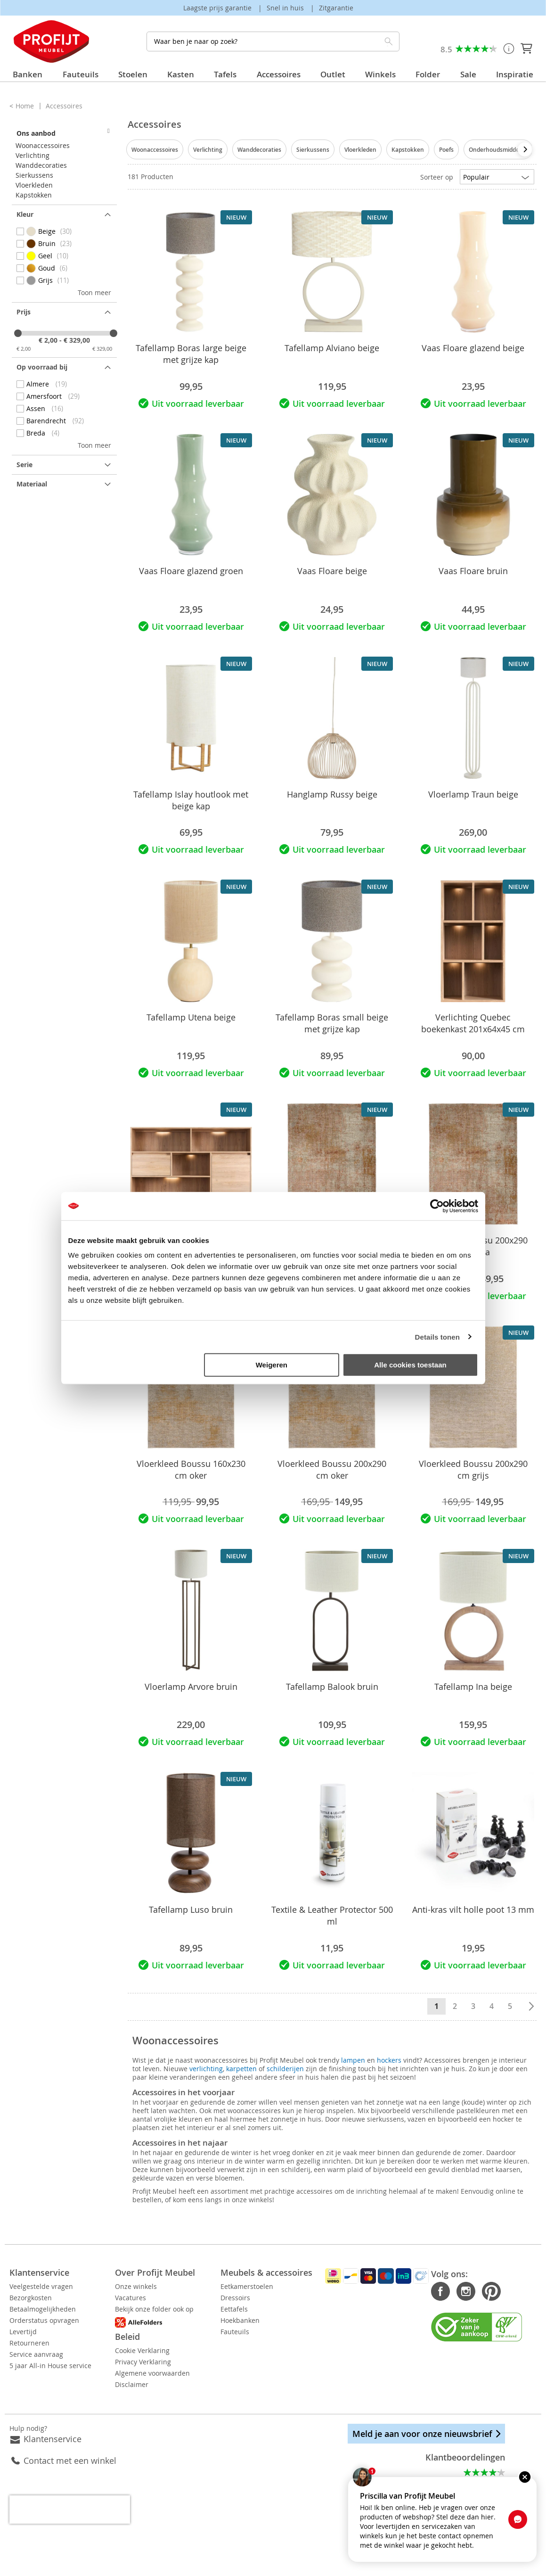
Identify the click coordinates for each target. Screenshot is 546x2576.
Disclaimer (158, 2373)
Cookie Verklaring (168, 2339)
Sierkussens (312, 150)
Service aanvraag (36, 2354)
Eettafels (287, 2308)
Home (26, 105)
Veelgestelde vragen (41, 2286)
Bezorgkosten (30, 2297)
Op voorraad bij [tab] (41, 366)
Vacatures (156, 2297)
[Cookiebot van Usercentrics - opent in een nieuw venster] (437, 1206)
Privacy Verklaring (169, 2350)
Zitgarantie (336, 7)
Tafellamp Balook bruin (332, 1686)
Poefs (446, 150)
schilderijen (285, 2068)
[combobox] (273, 41)
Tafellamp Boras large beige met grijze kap (191, 353)
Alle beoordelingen (475, 2469)
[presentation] (525, 149)
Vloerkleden (360, 150)
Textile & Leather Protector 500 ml (332, 1915)
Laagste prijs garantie (218, 7)
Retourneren (29, 2342)
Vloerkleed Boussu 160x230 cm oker (191, 1469)
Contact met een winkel (70, 2449)
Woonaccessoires (154, 150)
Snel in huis (286, 7)
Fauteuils (287, 2331)
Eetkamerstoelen (299, 2286)
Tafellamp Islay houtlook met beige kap (190, 800)
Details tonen (437, 1337)
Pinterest (465, 2291)
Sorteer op (436, 177)
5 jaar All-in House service (50, 2365)
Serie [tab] (24, 464)
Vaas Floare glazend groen (191, 570)
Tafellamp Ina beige (473, 1686)
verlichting (206, 2068)
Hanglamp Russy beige (332, 794)
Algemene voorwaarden (178, 2361)
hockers (389, 2060)
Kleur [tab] (24, 214)
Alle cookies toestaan (410, 1365)
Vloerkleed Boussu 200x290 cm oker (331, 1469)
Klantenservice (52, 2427)
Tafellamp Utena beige (191, 1017)
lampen (353, 2060)
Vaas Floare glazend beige (473, 348)
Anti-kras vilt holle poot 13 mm (473, 1909)
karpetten (241, 2068)
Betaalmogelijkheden (42, 2308)
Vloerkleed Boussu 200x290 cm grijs (473, 1469)
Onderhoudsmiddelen (498, 150)
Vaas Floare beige (332, 570)
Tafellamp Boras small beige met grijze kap (332, 1023)
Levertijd (23, 2331)
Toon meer (94, 292)
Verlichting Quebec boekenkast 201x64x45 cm (473, 1023)
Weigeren (271, 1365)
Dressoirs (288, 2297)
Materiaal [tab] (31, 483)
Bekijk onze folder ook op (205, 2308)
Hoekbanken (292, 2320)
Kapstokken (407, 150)
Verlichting (207, 150)
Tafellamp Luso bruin (191, 1909)
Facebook (414, 2291)
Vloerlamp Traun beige (473, 794)
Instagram (440, 2291)
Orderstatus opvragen (44, 2320)
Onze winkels (162, 2286)
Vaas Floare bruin (473, 570)
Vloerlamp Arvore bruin (191, 1686)
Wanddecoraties (259, 150)
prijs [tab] (23, 311)
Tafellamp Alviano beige (332, 348)
